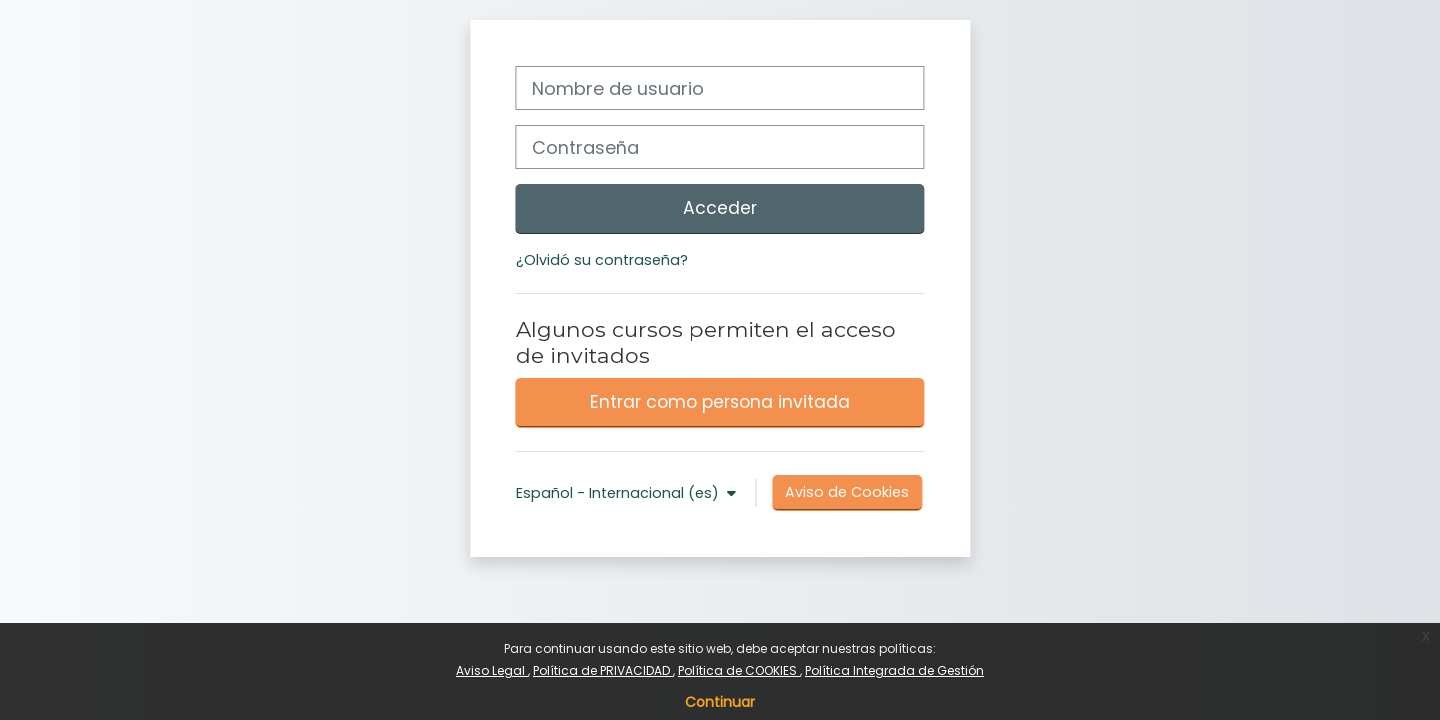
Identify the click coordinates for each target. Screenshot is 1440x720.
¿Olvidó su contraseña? (602, 260)
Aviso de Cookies (847, 492)
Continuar (720, 702)
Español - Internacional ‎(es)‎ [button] (619, 493)
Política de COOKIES (739, 670)
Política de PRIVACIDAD (603, 670)
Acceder (720, 208)
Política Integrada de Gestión (894, 670)
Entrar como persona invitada (720, 402)
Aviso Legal (492, 670)
